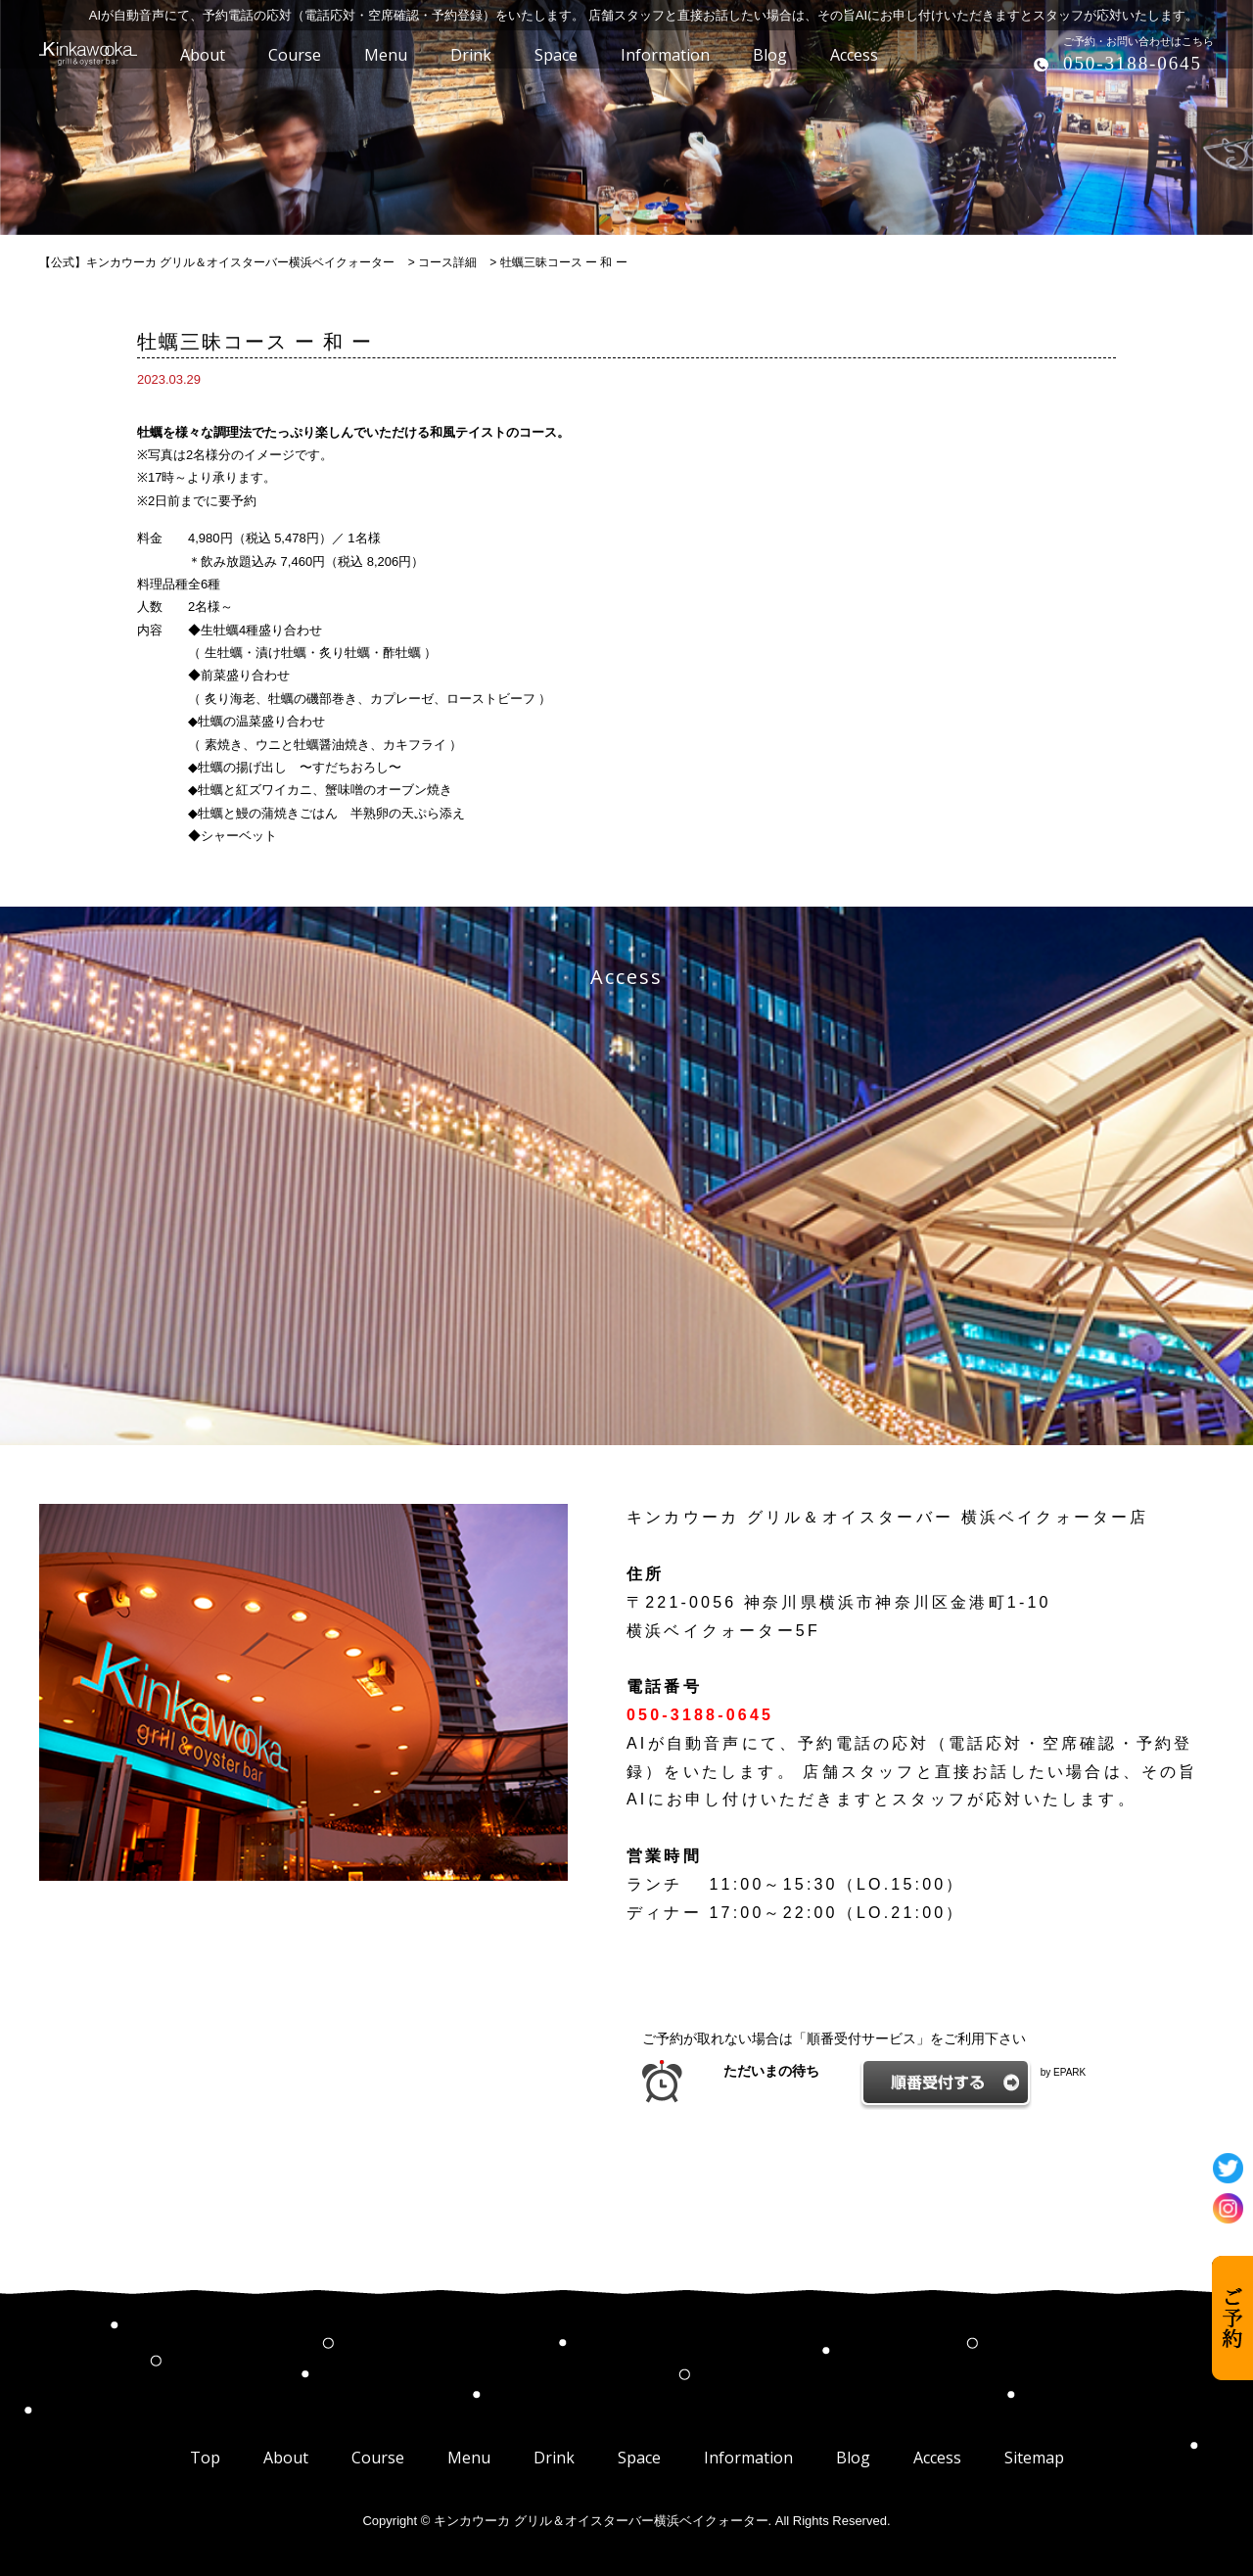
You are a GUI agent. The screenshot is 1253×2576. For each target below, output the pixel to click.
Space (639, 2457)
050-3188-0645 (1132, 63)
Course (377, 2457)
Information (748, 2457)
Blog (853, 2457)
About (285, 2457)
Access (937, 2457)
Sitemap (1034, 2457)
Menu (468, 2457)
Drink (554, 2457)
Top (205, 2457)
